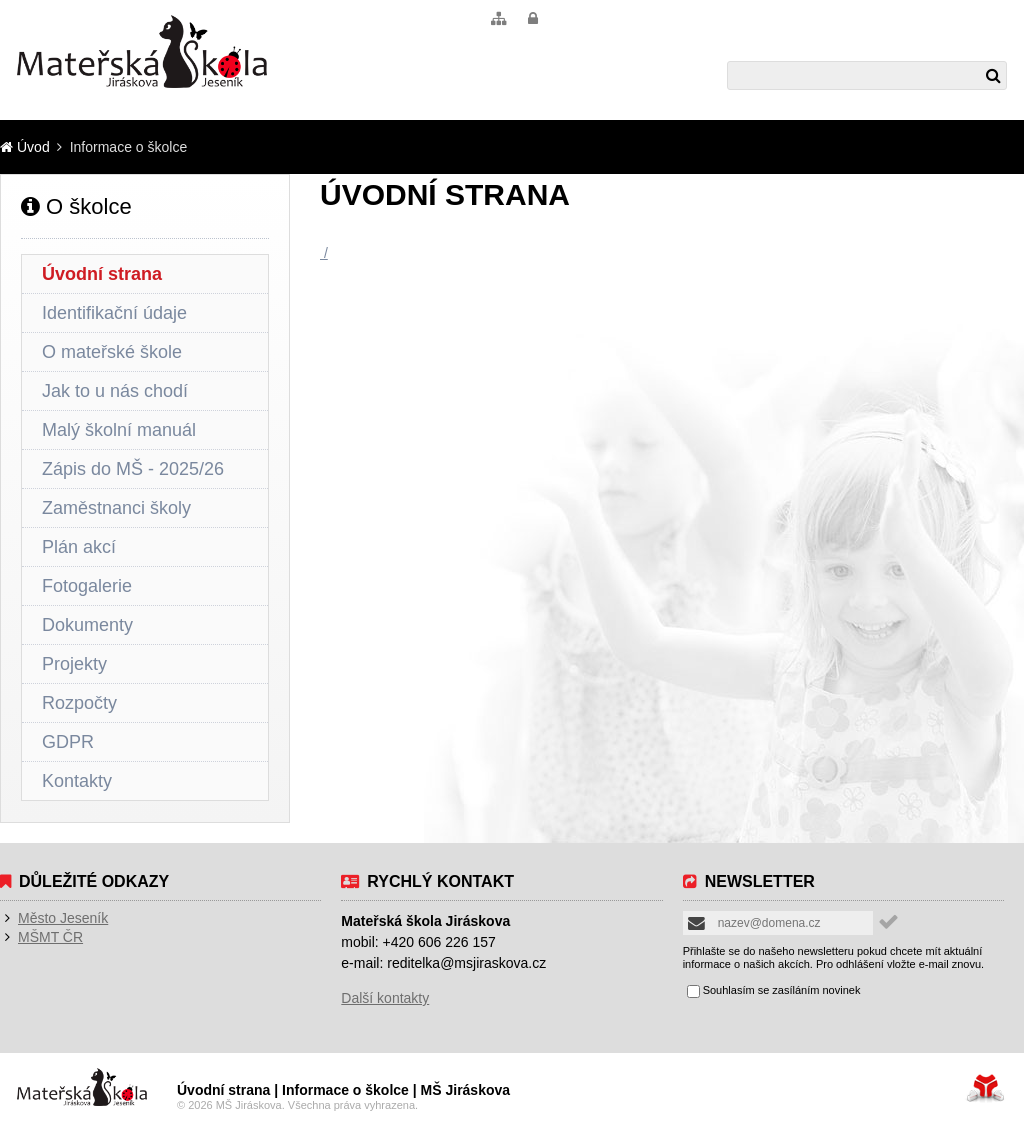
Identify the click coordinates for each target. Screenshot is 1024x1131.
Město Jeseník (63, 918)
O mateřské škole (112, 352)
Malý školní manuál (119, 430)
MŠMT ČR (50, 937)
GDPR (68, 742)
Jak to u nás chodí (115, 391)
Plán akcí (79, 547)
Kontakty (77, 781)
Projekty (74, 664)
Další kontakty (385, 998)
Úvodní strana (102, 274)
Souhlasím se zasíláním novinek (782, 991)
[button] (533, 18)
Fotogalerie (87, 586)
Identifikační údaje (114, 313)
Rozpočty (79, 703)
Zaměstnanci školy (116, 508)
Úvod (142, 51)
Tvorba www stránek (985, 1088)
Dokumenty (87, 625)
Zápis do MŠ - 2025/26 (133, 469)
